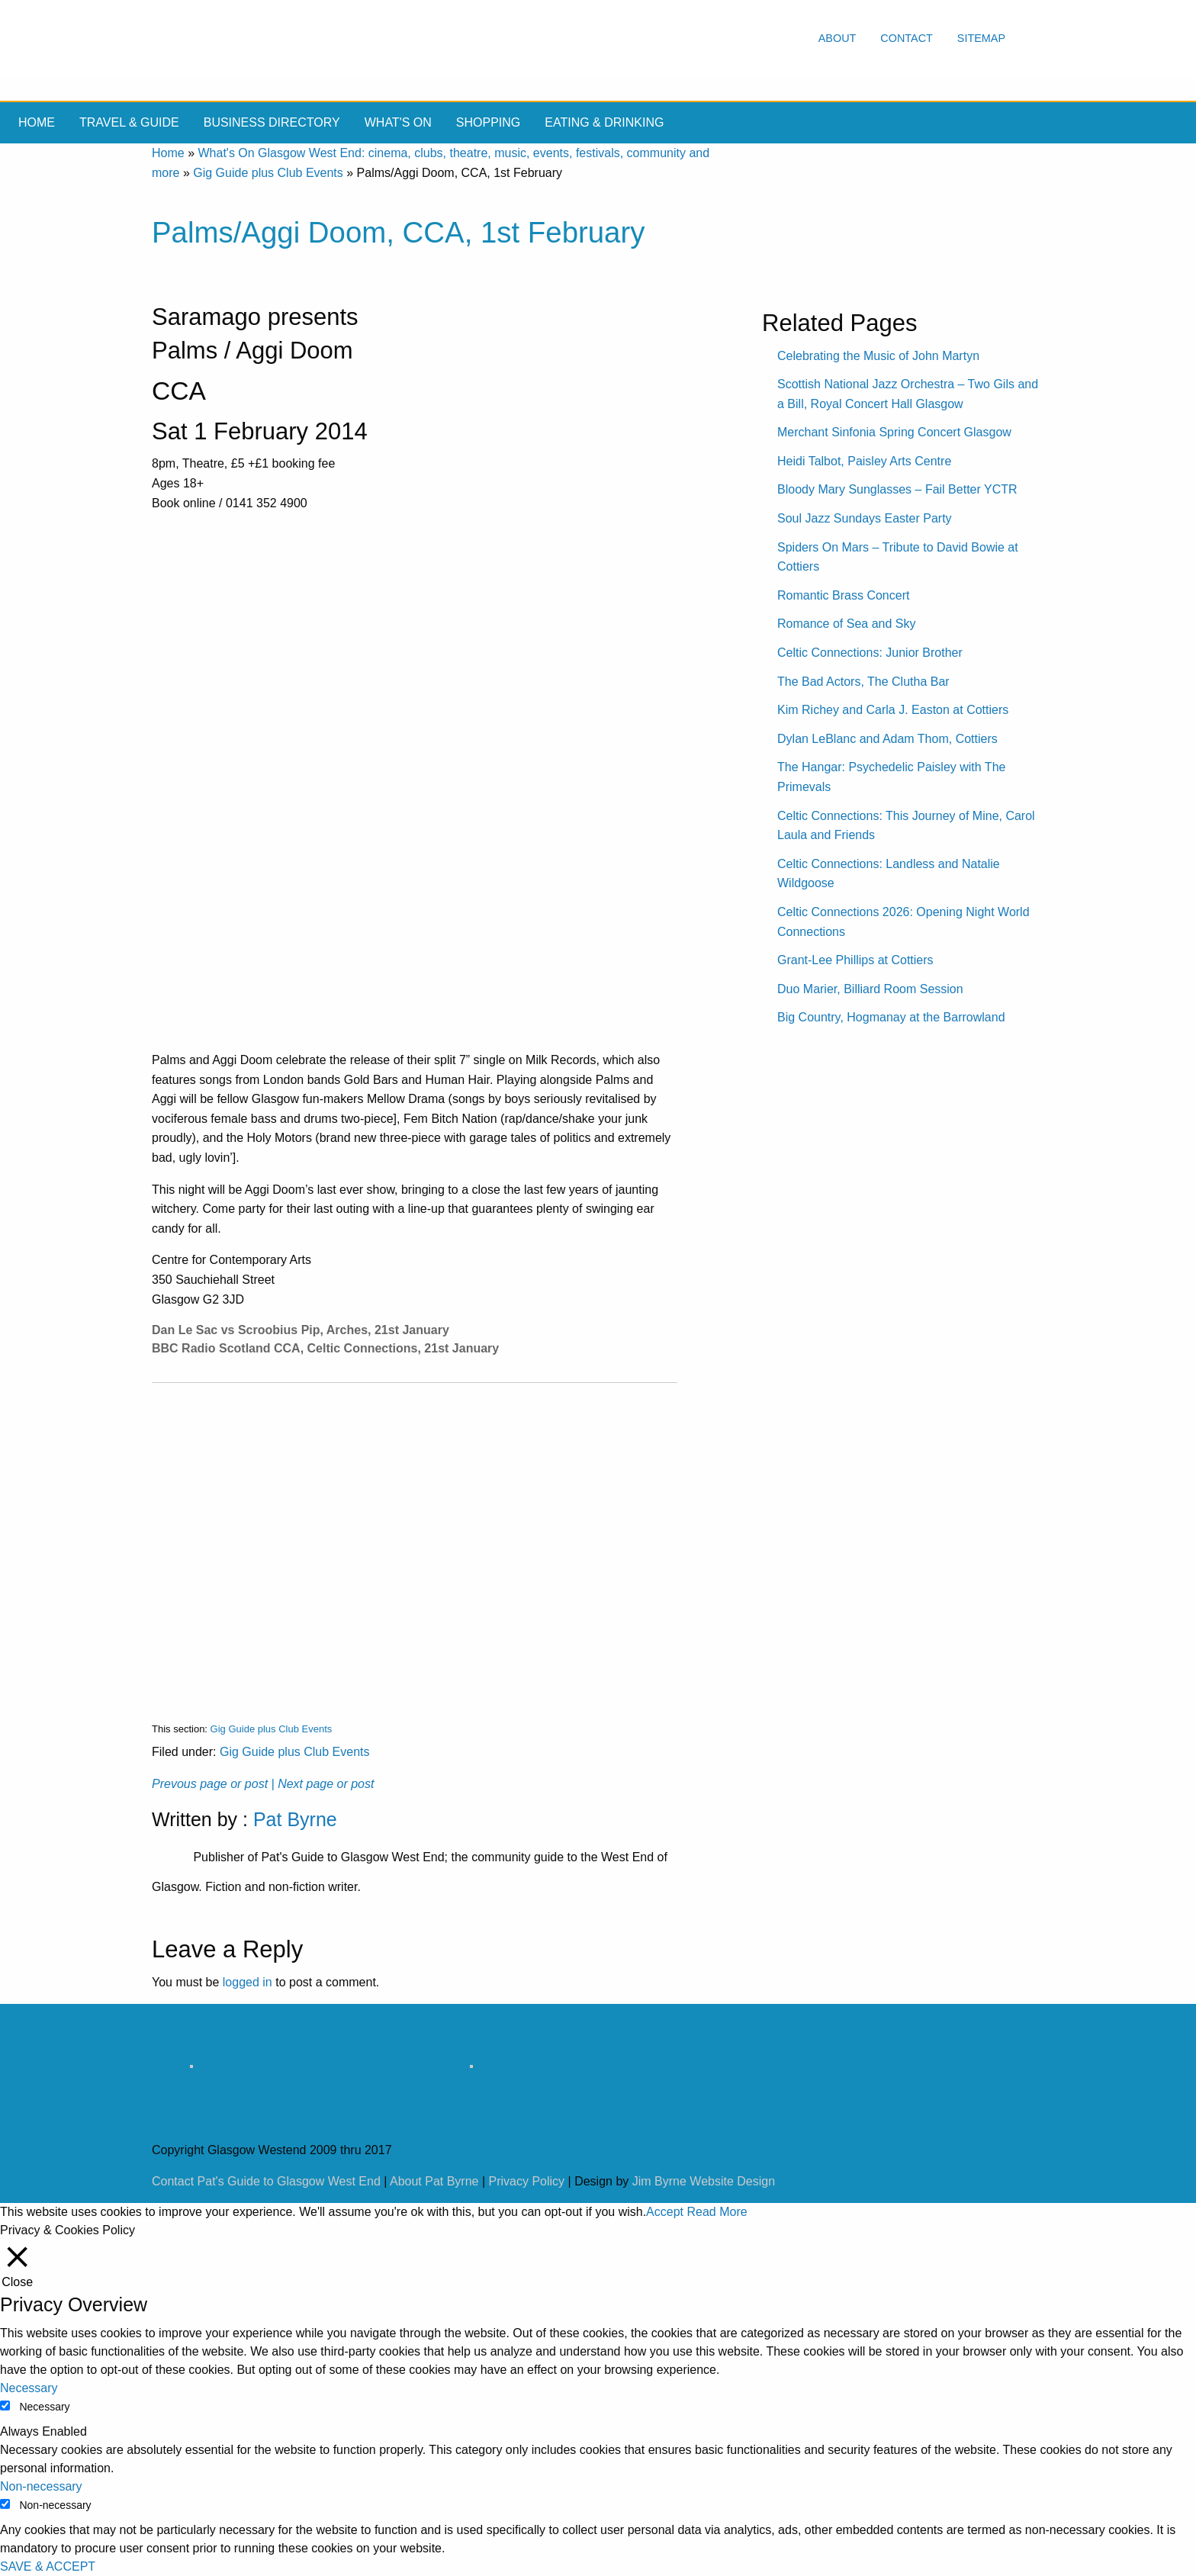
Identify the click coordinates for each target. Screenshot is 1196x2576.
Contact (906, 38)
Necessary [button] (29, 2387)
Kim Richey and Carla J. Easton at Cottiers (892, 709)
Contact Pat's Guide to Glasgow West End (266, 2181)
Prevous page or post (210, 1783)
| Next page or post (323, 1783)
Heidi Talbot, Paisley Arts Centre (864, 461)
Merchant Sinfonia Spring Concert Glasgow (894, 432)
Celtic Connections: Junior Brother (870, 652)
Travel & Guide (129, 122)
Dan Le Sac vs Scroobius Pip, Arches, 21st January (300, 1329)
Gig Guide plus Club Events (268, 172)
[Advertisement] (414, 1540)
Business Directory (272, 122)
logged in (247, 1982)
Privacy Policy (527, 2181)
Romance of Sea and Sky (846, 623)
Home (36, 122)
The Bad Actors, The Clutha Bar (863, 681)
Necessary (44, 2407)
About (837, 38)
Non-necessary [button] (41, 2486)
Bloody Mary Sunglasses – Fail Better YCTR (897, 489)
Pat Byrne (295, 1819)
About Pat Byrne (434, 2181)
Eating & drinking (604, 122)
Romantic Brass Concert (843, 595)
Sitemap (981, 38)
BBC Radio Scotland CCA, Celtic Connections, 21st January (325, 1348)
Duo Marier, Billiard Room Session (870, 988)
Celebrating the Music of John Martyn (878, 355)
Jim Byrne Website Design (703, 2181)
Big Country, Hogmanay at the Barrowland (891, 1017)
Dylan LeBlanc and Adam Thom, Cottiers (887, 738)
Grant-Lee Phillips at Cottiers (855, 960)
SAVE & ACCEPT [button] (47, 2566)
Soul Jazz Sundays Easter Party (864, 518)
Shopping (488, 122)
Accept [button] (664, 2211)
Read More (716, 2211)
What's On (398, 122)
